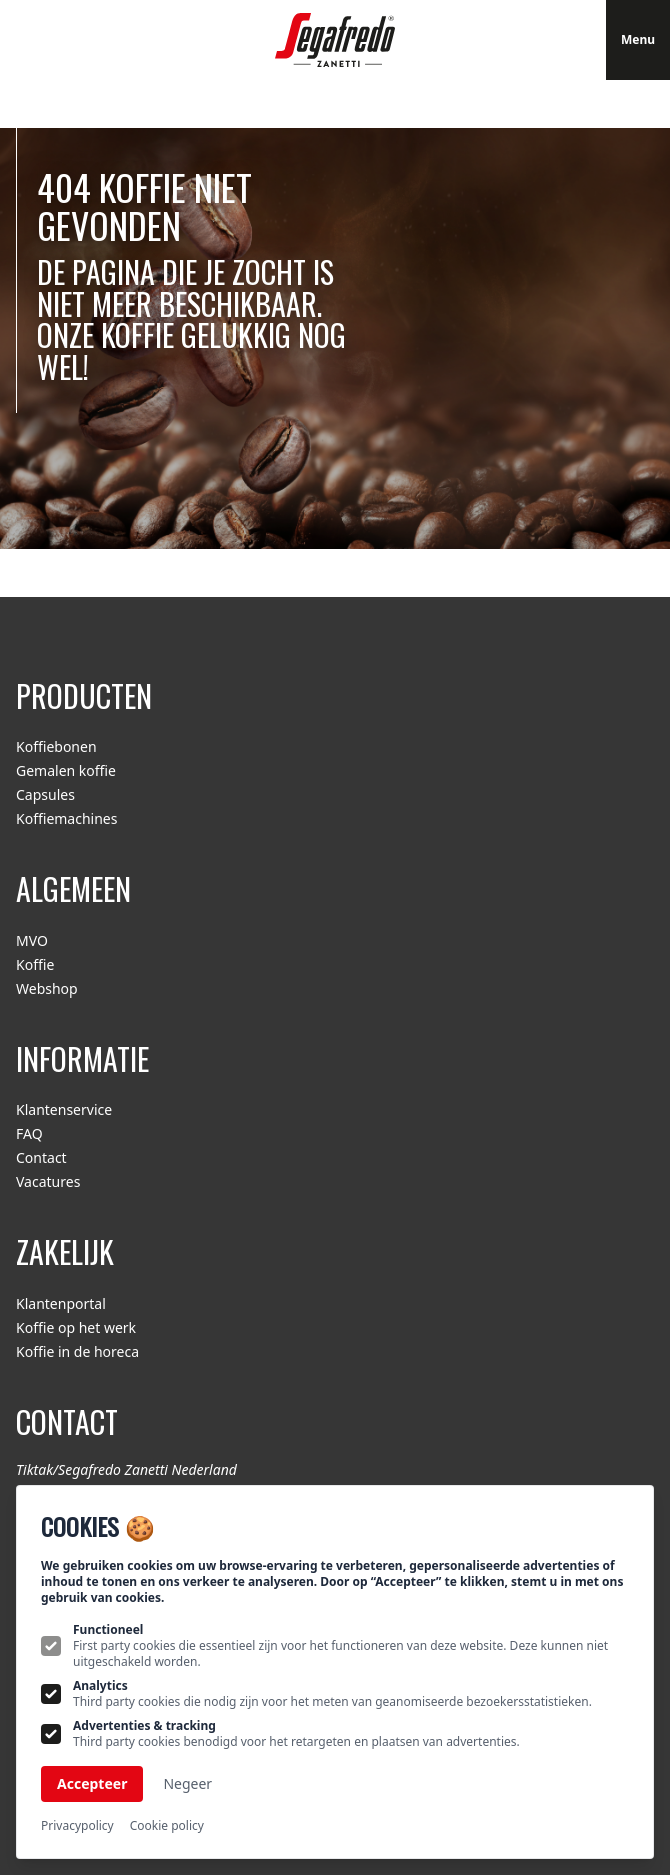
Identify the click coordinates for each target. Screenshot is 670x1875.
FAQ (29, 1133)
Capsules (45, 794)
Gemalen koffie (66, 770)
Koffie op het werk (76, 1327)
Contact (41, 1157)
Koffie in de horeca (77, 1351)
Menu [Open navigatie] (638, 39)
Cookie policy (167, 1826)
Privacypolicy (77, 1826)
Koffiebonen (56, 746)
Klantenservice (64, 1109)
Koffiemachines (66, 818)
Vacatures (48, 1181)
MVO (32, 940)
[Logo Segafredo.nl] (335, 40)
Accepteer (92, 1783)
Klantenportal (61, 1303)
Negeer (187, 1783)
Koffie (35, 964)
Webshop (47, 988)
